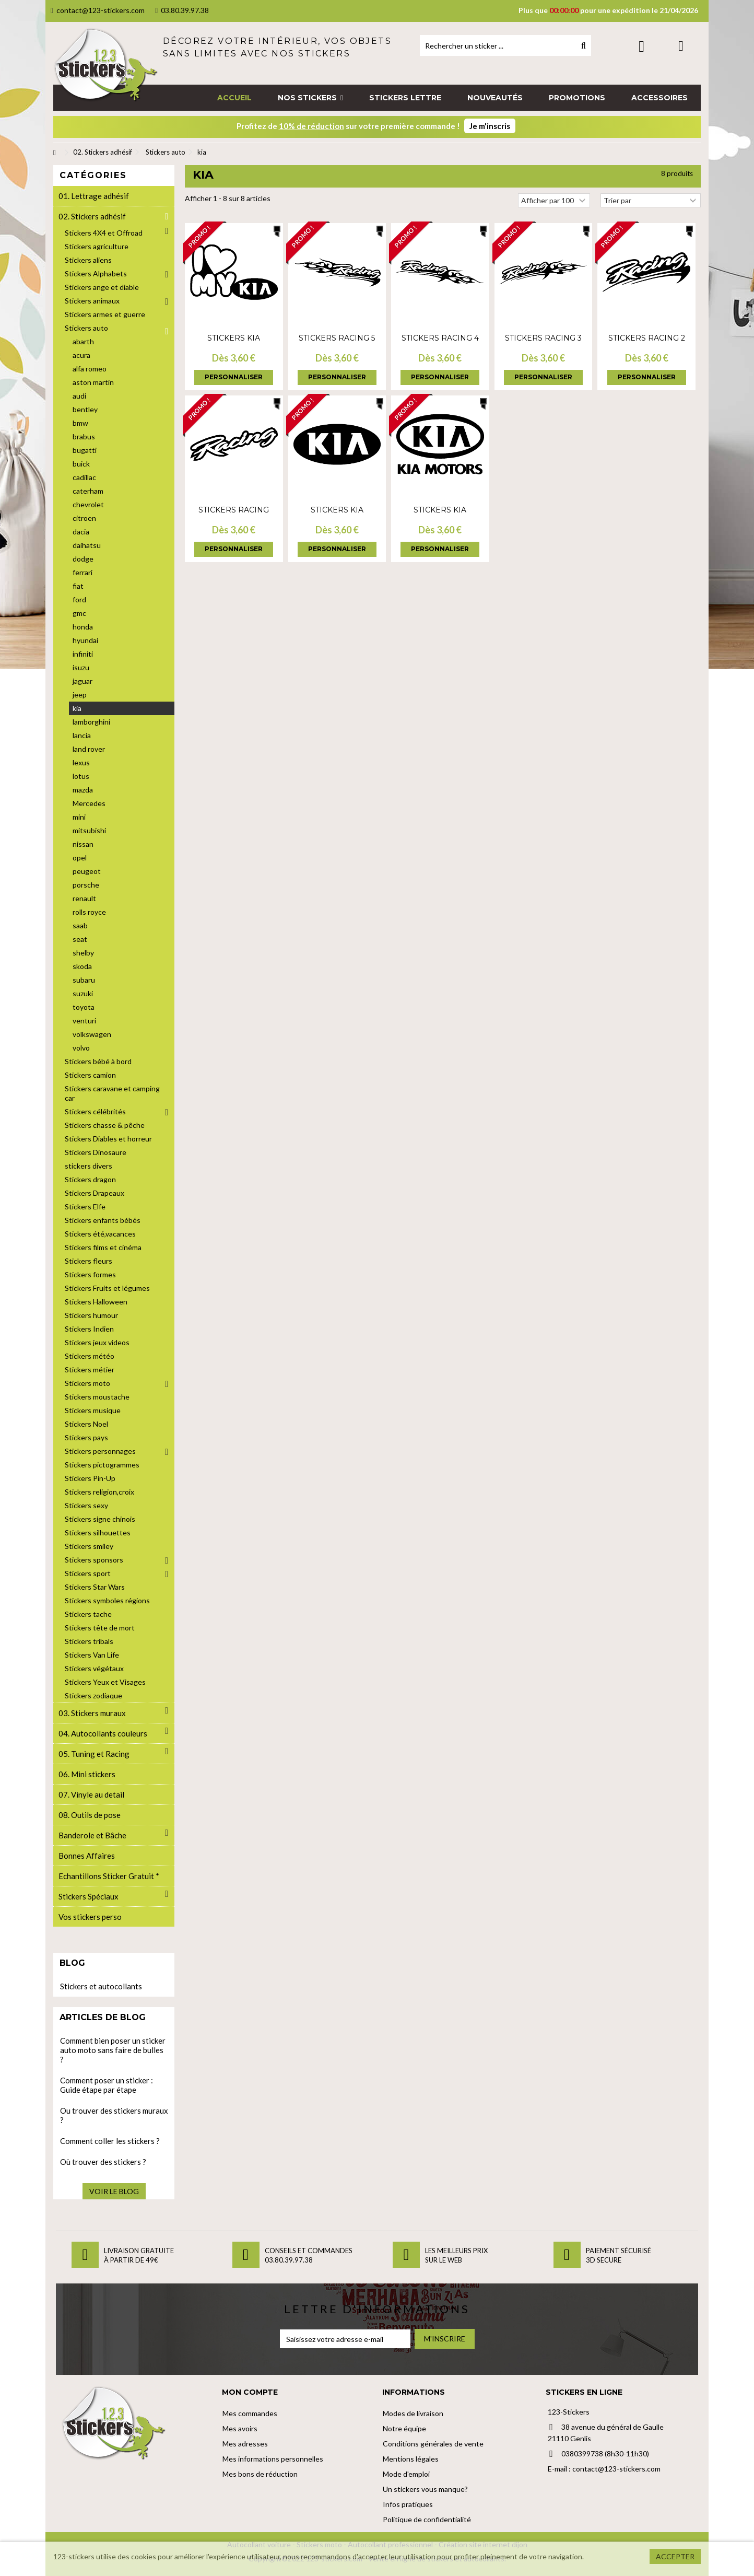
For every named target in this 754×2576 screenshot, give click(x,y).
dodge (83, 558)
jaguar (82, 681)
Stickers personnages (100, 1451)
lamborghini (91, 721)
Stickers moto (87, 1383)
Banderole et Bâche (92, 1835)
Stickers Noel (86, 1423)
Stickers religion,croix (99, 1491)
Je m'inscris (489, 126)
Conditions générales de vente (433, 2443)
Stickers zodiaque (93, 1695)
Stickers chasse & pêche (105, 1125)
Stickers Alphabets (96, 273)
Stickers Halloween (96, 1301)
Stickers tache (88, 1614)
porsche (86, 884)
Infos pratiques (408, 2504)
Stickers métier (89, 1369)
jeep (80, 694)
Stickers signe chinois (100, 1518)
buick (81, 463)
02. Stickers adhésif (92, 216)
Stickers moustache (97, 1396)
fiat (78, 585)
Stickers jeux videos (97, 1342)
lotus (81, 776)
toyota (84, 1007)
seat (80, 939)
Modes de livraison (413, 2413)
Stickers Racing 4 (440, 338)
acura (81, 355)
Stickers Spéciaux (88, 1896)
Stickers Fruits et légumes (107, 1288)
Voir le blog (114, 2191)
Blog (72, 1963)
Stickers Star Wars (95, 1586)
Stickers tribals (89, 1641)
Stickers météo (89, 1355)
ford (79, 599)
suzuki (83, 993)
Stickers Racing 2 (646, 338)
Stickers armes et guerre (105, 314)
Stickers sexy (86, 1505)
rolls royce (89, 911)
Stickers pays (86, 1437)
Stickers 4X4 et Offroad (104, 232)
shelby (83, 952)
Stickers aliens (88, 259)
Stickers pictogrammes (102, 1464)
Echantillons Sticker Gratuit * (108, 1876)
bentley (85, 409)
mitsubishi (89, 830)
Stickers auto (86, 327)
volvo (81, 1047)
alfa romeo (90, 368)
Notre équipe (404, 2428)
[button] (310, 98)
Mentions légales (411, 2458)
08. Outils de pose (89, 1815)
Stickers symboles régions (107, 1600)
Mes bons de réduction (260, 2473)
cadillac (84, 477)
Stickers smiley (89, 1546)
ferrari (82, 572)
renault (84, 898)
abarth (83, 341)
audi (79, 395)
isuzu (81, 667)
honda (83, 626)
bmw (80, 422)
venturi (84, 1020)
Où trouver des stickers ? (103, 2161)
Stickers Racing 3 (543, 338)
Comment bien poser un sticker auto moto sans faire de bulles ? (113, 2050)
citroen (84, 518)
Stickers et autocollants (101, 1986)
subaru (84, 979)
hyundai (85, 640)
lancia (82, 735)
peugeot (87, 871)
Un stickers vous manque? (425, 2489)
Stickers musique (93, 1410)
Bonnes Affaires (86, 1855)
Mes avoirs (239, 2428)
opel (80, 857)
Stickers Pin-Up (90, 1478)
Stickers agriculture (96, 246)
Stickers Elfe (85, 1206)
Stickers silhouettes (98, 1532)
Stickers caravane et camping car (112, 1093)
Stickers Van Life (92, 1654)
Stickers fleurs (88, 1260)
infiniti (83, 653)
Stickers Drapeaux (94, 1192)
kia (77, 708)
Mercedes (89, 803)
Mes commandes (249, 2413)
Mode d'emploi (406, 2473)
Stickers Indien (89, 1328)
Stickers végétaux (94, 1668)
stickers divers (88, 1165)
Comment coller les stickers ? (110, 2141)
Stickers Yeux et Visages (105, 1681)
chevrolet (88, 504)
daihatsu (87, 545)
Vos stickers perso (90, 1916)
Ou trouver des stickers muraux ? (114, 2115)
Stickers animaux (92, 300)
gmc (79, 613)
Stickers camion (90, 1074)
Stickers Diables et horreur (108, 1138)
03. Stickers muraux (92, 1713)
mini (79, 816)
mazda (83, 789)
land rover (89, 748)
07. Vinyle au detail (91, 1794)
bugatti (85, 450)
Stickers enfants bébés (102, 1220)
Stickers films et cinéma (103, 1247)
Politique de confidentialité (427, 2519)
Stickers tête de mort (100, 1627)
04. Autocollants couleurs (102, 1733)
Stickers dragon (90, 1179)
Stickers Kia (233, 338)
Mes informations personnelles (272, 2458)
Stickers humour (91, 1315)
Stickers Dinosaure (95, 1152)
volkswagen (92, 1034)
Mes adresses (245, 2443)
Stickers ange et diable (102, 287)
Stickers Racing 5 (337, 338)
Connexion (641, 46)
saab (80, 925)
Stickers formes (90, 1274)
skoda (82, 966)
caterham (88, 490)
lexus (81, 762)
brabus (84, 436)
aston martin (93, 382)
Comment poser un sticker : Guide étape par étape (106, 2085)
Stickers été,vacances (100, 1233)
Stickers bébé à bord (98, 1061)
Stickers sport (88, 1573)
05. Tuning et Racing (93, 1753)
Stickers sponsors (94, 1559)
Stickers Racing (233, 510)
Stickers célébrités (95, 1111)
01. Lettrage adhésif (93, 196)
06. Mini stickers (86, 1774)
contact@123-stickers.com (98, 10)
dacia (81, 531)
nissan (83, 844)
